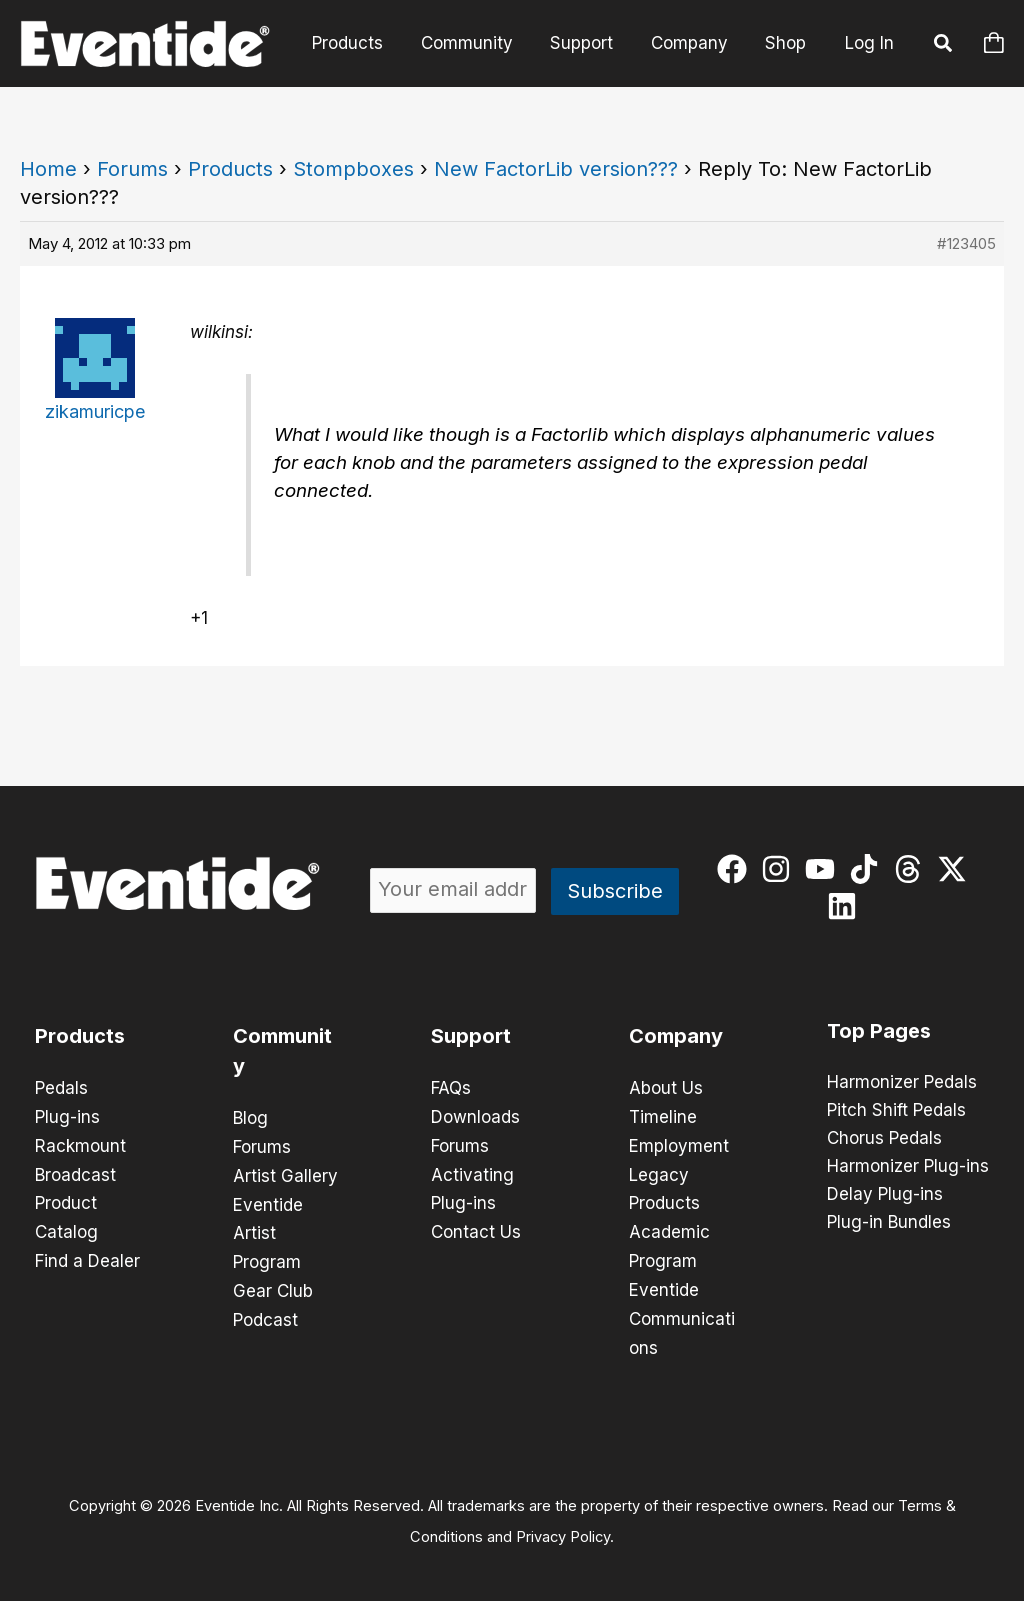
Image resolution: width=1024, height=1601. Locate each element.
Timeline (663, 1116)
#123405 (966, 243)
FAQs (451, 1088)
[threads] (912, 869)
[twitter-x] (956, 869)
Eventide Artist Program (268, 1230)
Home (48, 169)
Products (363, 43)
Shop (787, 43)
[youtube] (824, 869)
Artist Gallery (285, 1174)
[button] (944, 46)
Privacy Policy (563, 1527)
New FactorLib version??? (556, 169)
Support (590, 43)
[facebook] (736, 869)
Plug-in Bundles (889, 1223)
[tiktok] (868, 869)
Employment (679, 1144)
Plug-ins (67, 1116)
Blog (250, 1118)
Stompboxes (353, 169)
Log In (869, 43)
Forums (132, 169)
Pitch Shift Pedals (896, 1111)
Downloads (475, 1116)
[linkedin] (846, 906)
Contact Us (476, 1228)
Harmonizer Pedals (902, 1083)
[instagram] (780, 869)
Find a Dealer (87, 1256)
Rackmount (80, 1144)
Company (694, 43)
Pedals (61, 1088)
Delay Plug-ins (885, 1195)
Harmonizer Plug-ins (908, 1167)
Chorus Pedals (884, 1139)
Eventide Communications (682, 1312)
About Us (666, 1088)
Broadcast (75, 1172)
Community (479, 43)
